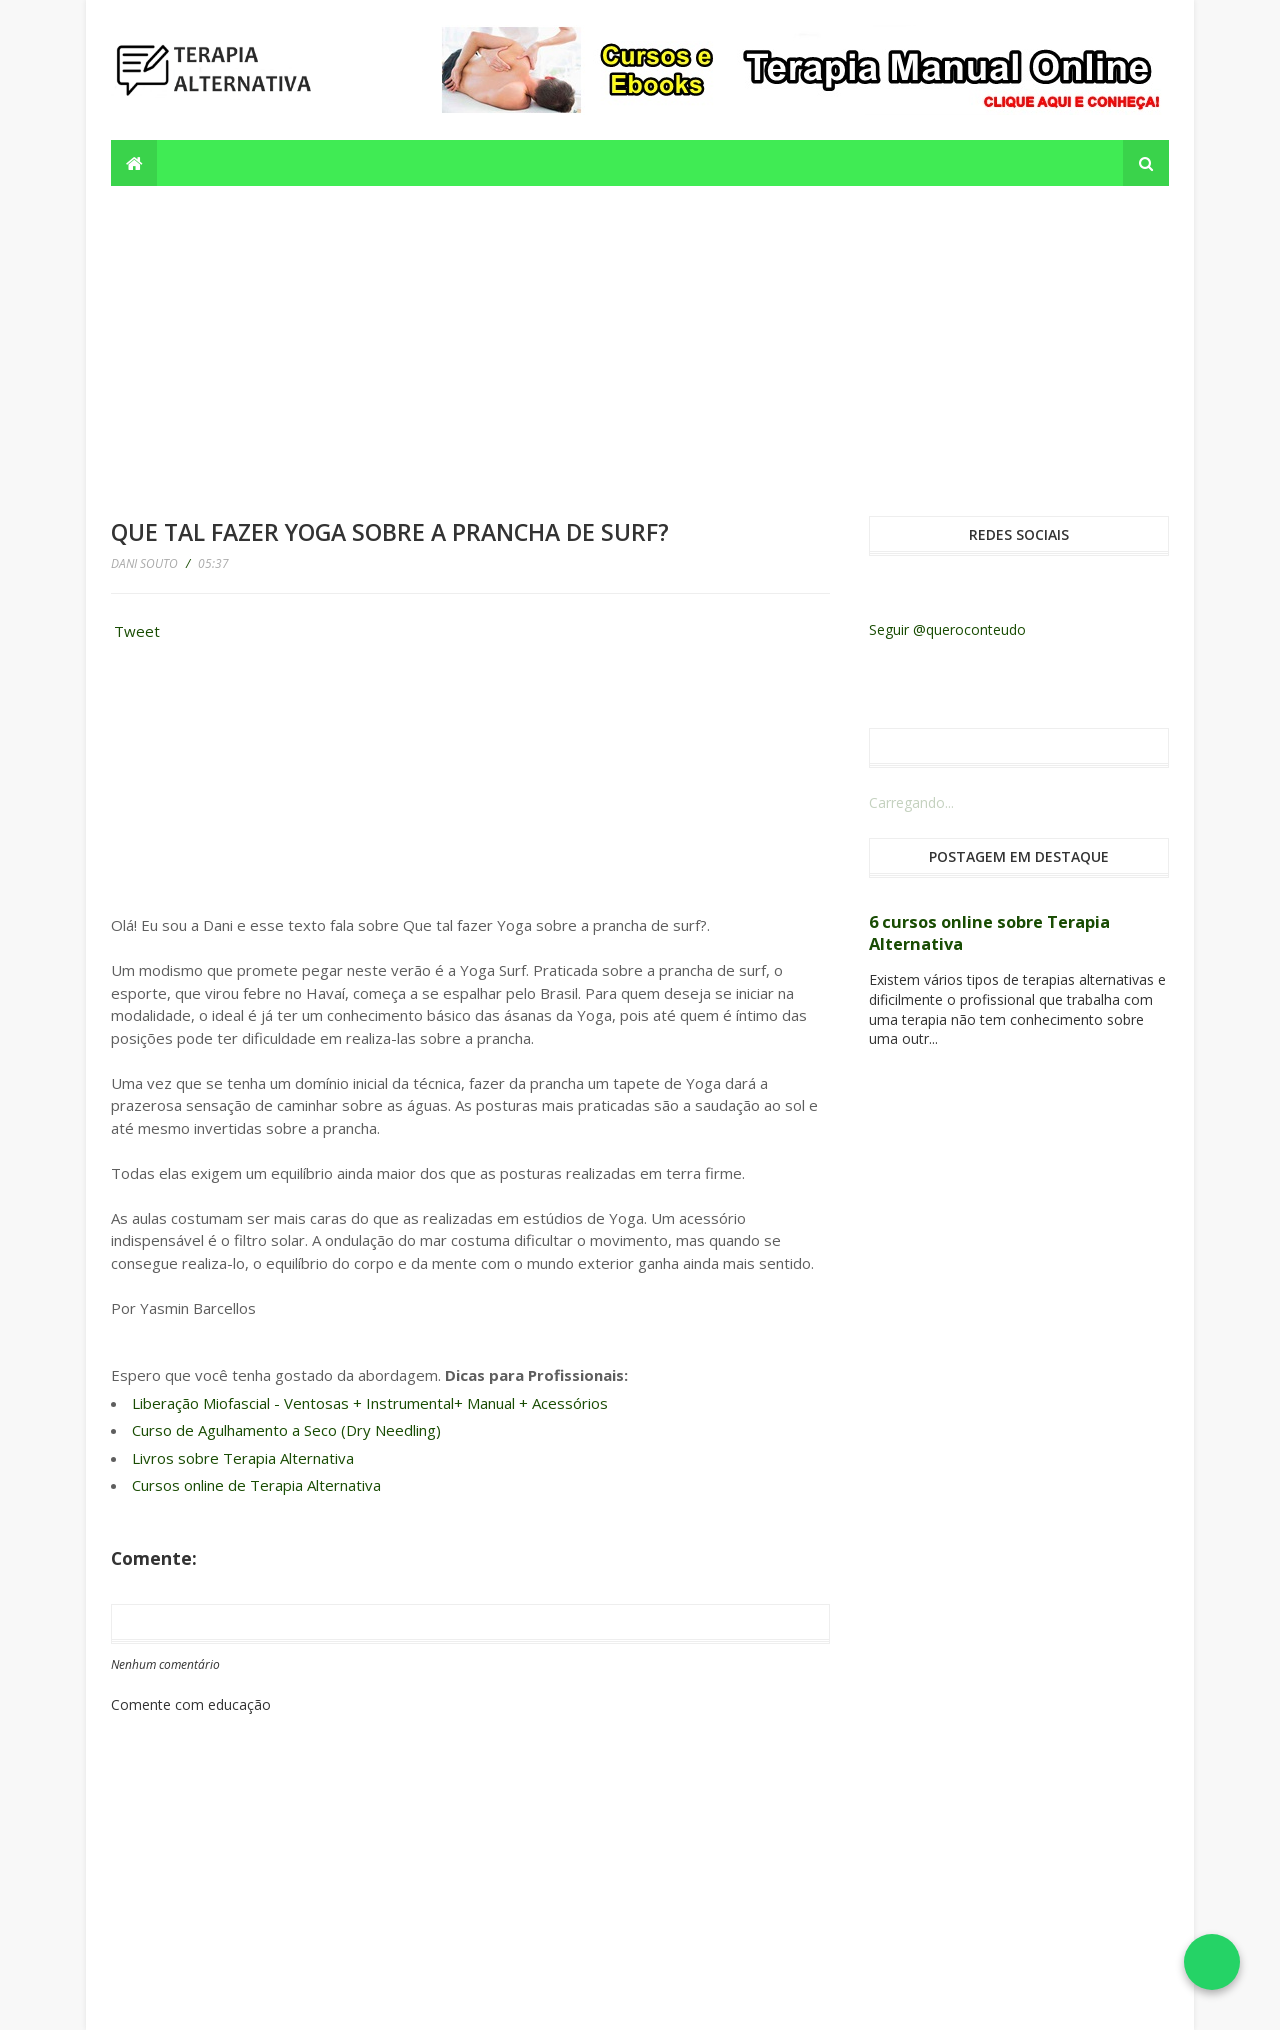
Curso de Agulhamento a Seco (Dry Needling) (286, 1430)
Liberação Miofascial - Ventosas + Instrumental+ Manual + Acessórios (370, 1403)
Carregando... (911, 802)
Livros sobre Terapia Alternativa (243, 1458)
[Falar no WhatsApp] (1212, 1962)
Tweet (137, 631)
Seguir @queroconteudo (947, 629)
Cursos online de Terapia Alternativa (256, 1485)
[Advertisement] (640, 336)
